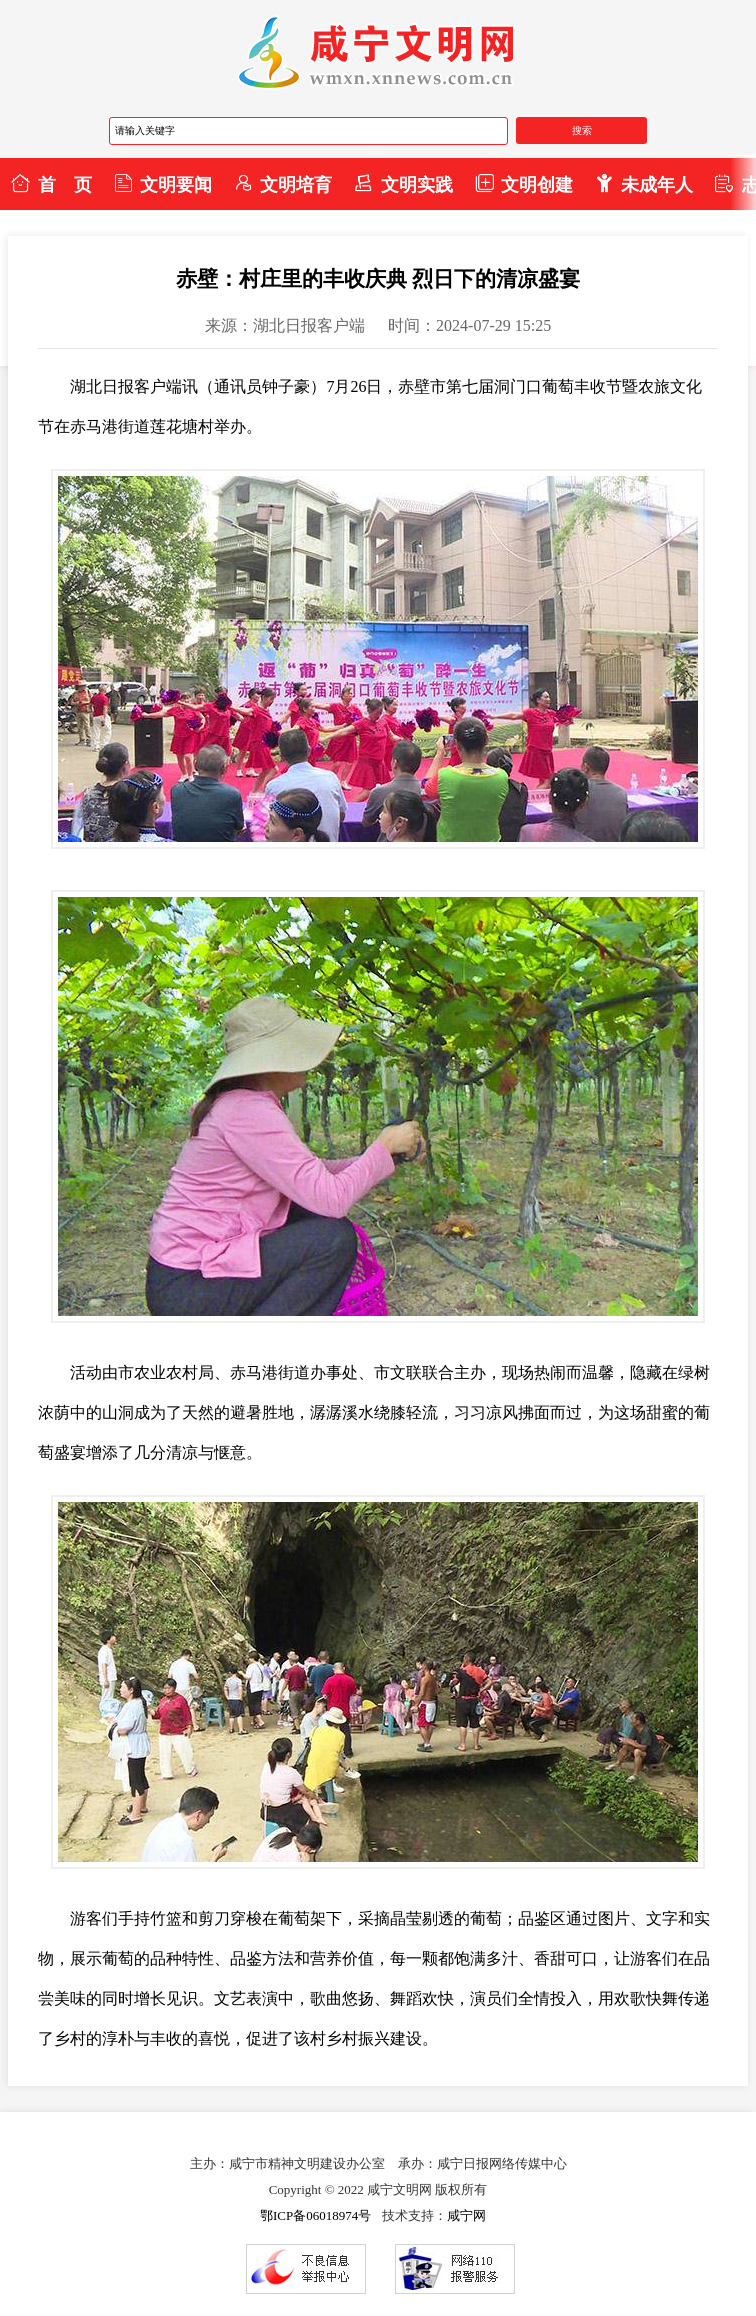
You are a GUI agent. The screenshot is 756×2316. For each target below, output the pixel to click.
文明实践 (403, 184)
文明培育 (283, 184)
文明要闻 (163, 184)
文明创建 (524, 184)
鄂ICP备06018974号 (315, 2215)
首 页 (51, 184)
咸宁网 (466, 2215)
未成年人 (644, 184)
